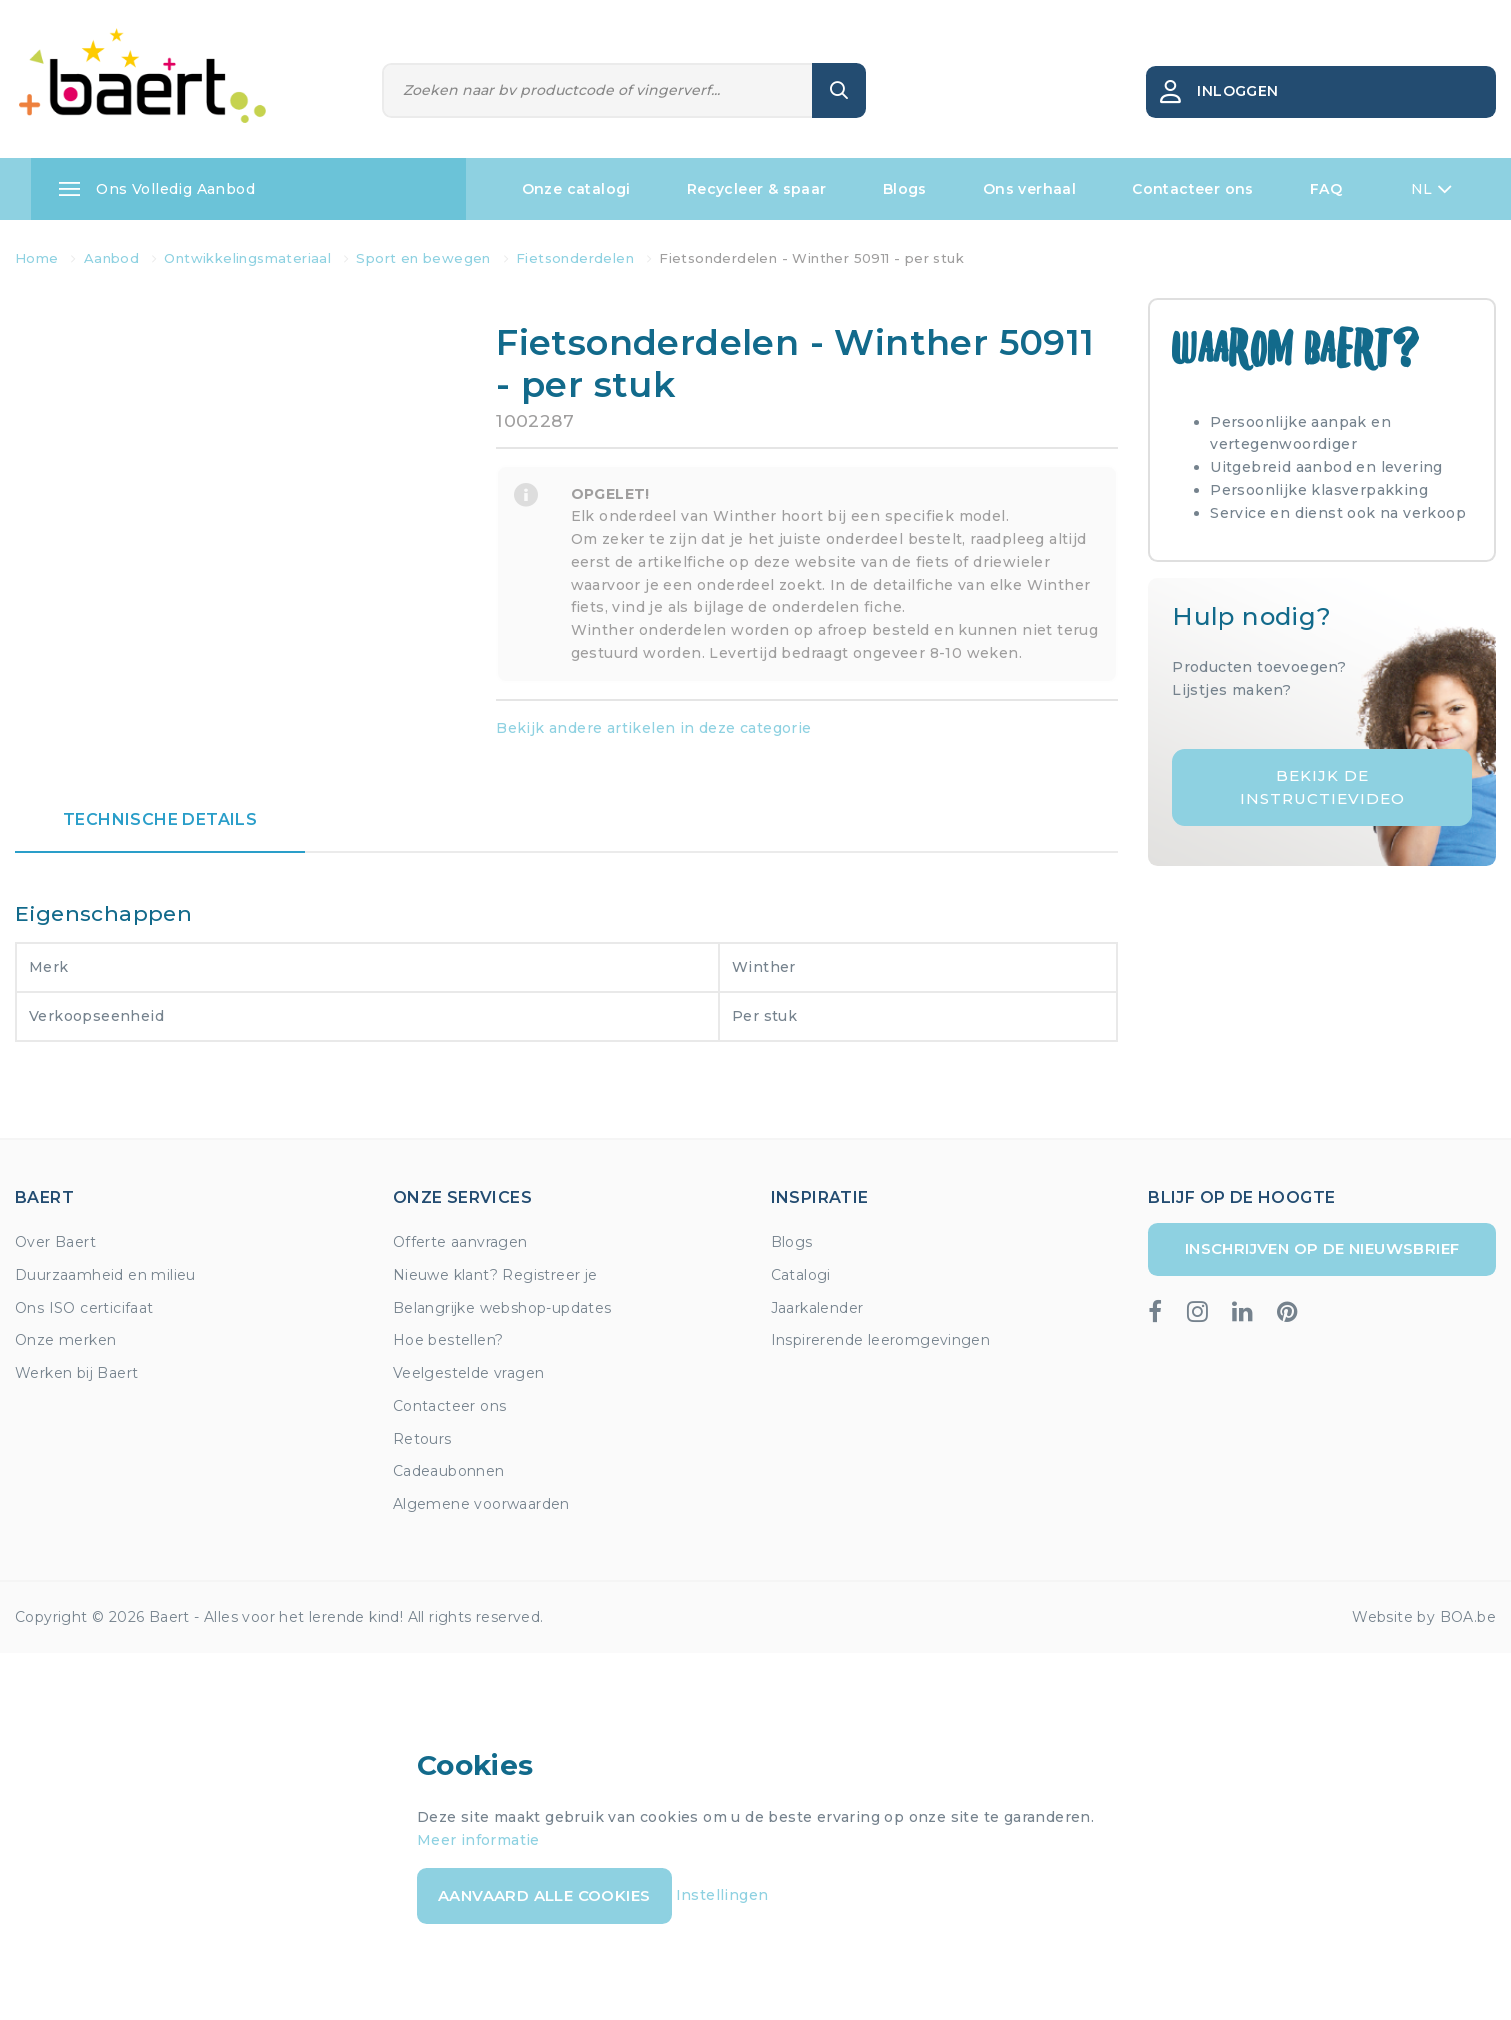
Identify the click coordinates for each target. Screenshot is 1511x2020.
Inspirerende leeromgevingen (881, 1340)
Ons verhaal (1029, 189)
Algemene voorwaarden (481, 1504)
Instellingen (722, 1895)
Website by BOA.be (1424, 1617)
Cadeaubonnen (449, 1471)
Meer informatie (478, 1840)
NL (1431, 189)
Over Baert (55, 1242)
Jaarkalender (817, 1308)
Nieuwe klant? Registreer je (495, 1275)
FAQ (1326, 189)
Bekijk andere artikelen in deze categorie (653, 728)
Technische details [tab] (160, 819)
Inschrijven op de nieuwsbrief (1322, 1248)
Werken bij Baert (76, 1373)
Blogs (905, 189)
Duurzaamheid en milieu (105, 1275)
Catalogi (801, 1275)
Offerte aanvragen (460, 1242)
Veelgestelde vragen (469, 1373)
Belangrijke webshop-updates (502, 1308)
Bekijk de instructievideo (1322, 787)
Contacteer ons (1193, 189)
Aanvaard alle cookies (544, 1895)
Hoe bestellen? (448, 1340)
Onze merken (65, 1340)
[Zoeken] (598, 90)
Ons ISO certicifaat (84, 1308)
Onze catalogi (576, 189)
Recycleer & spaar (757, 189)
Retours (422, 1439)
